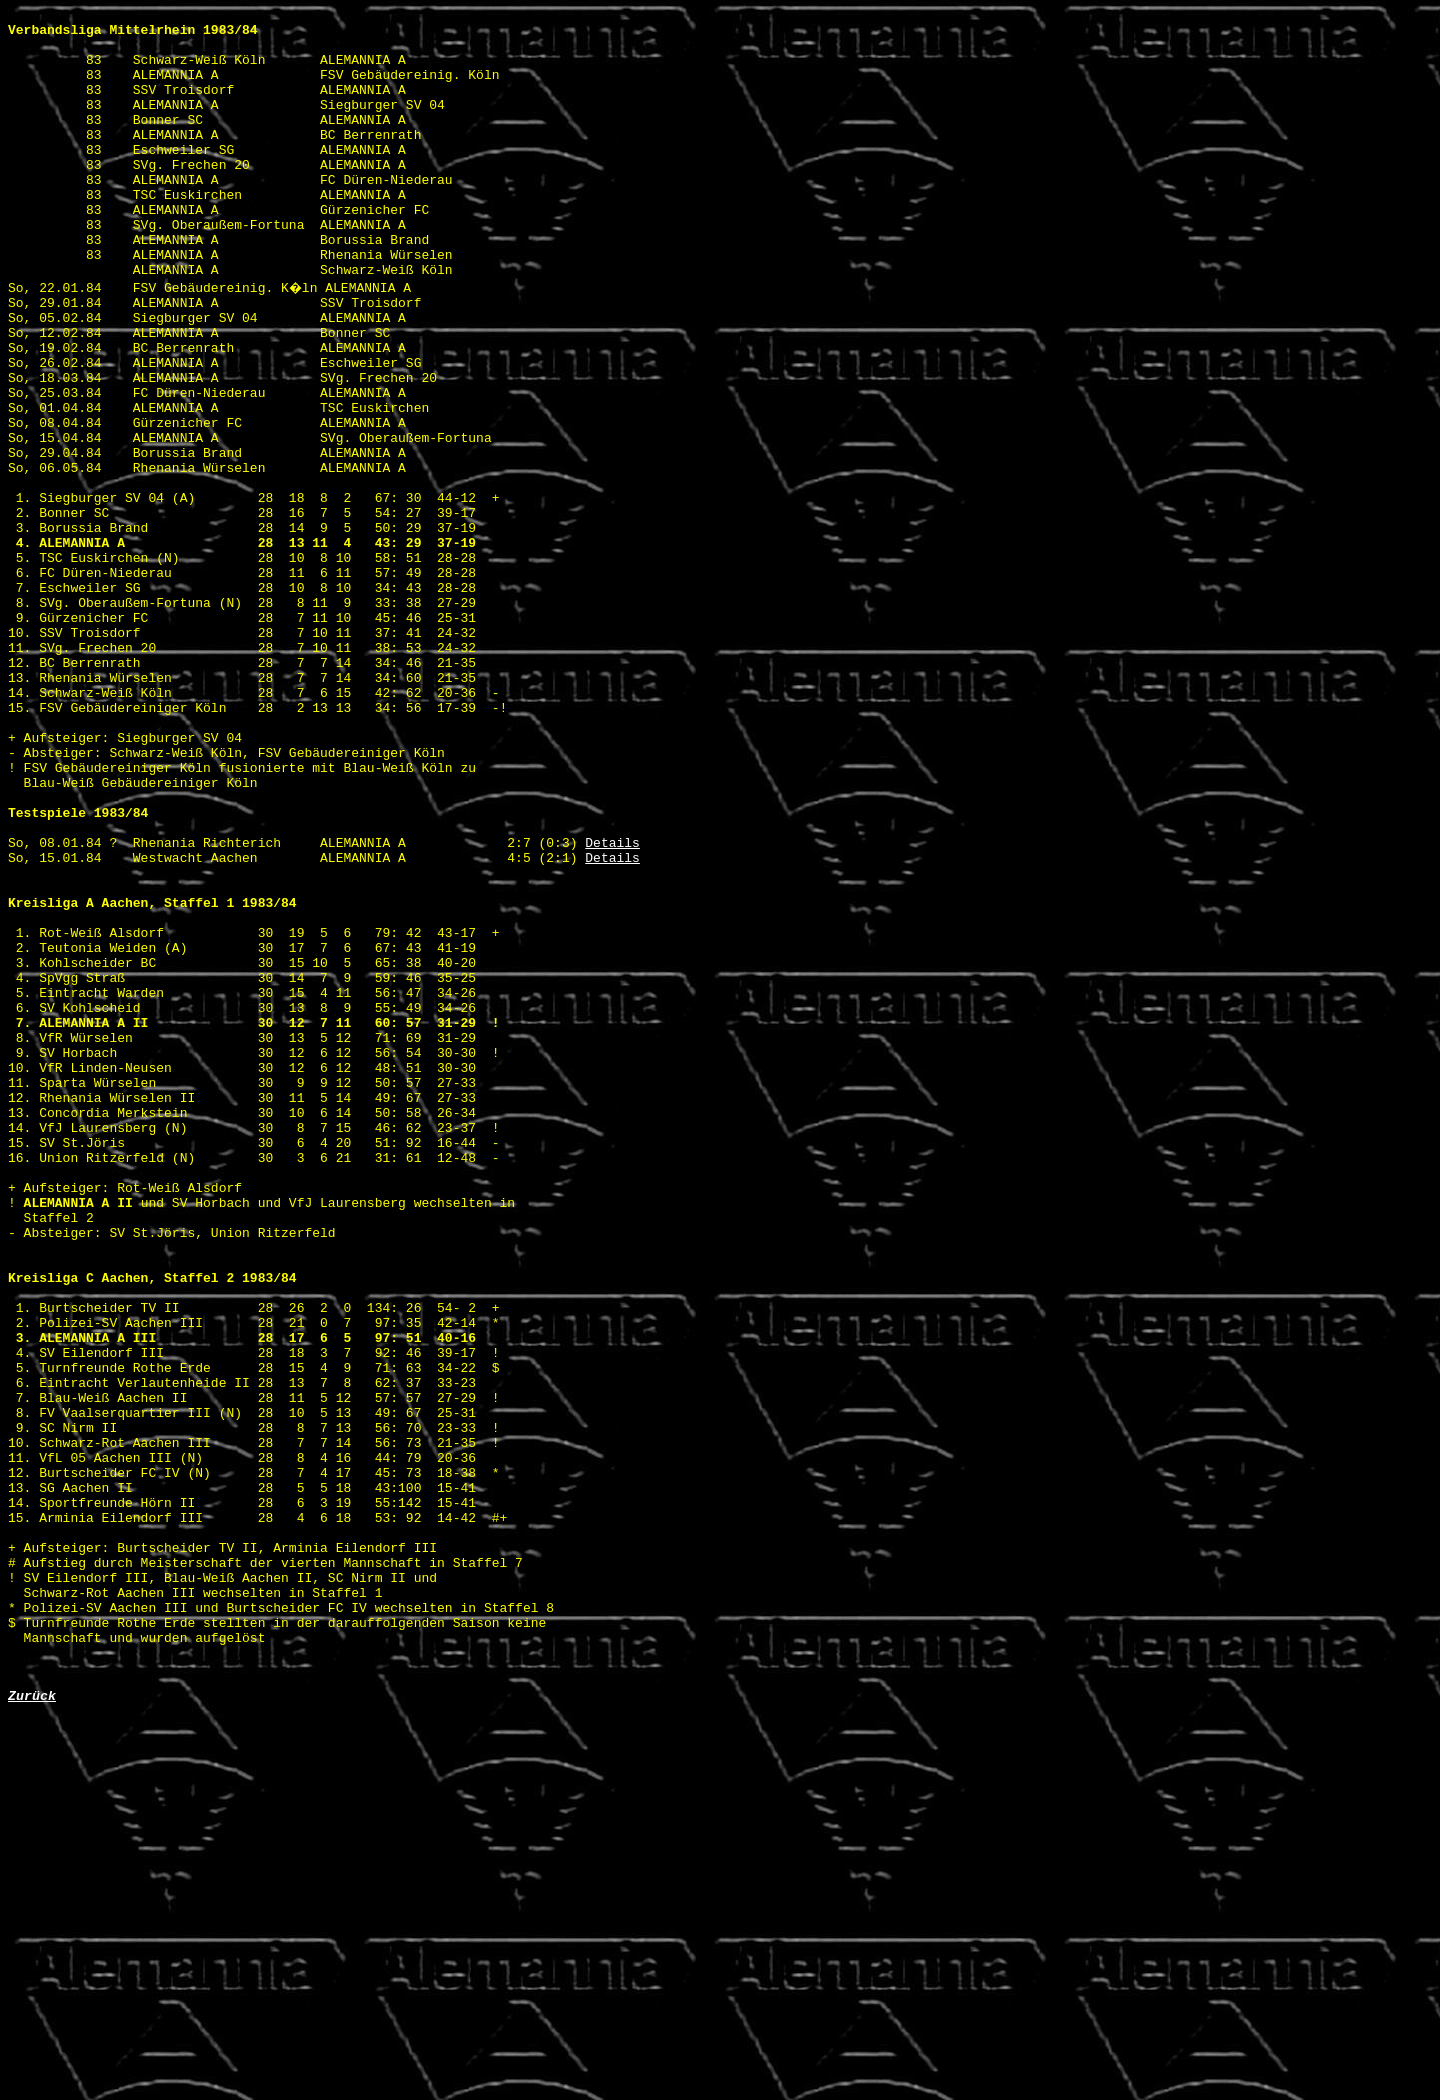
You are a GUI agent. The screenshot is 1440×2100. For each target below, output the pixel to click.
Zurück (32, 2028)
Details (612, 1007)
